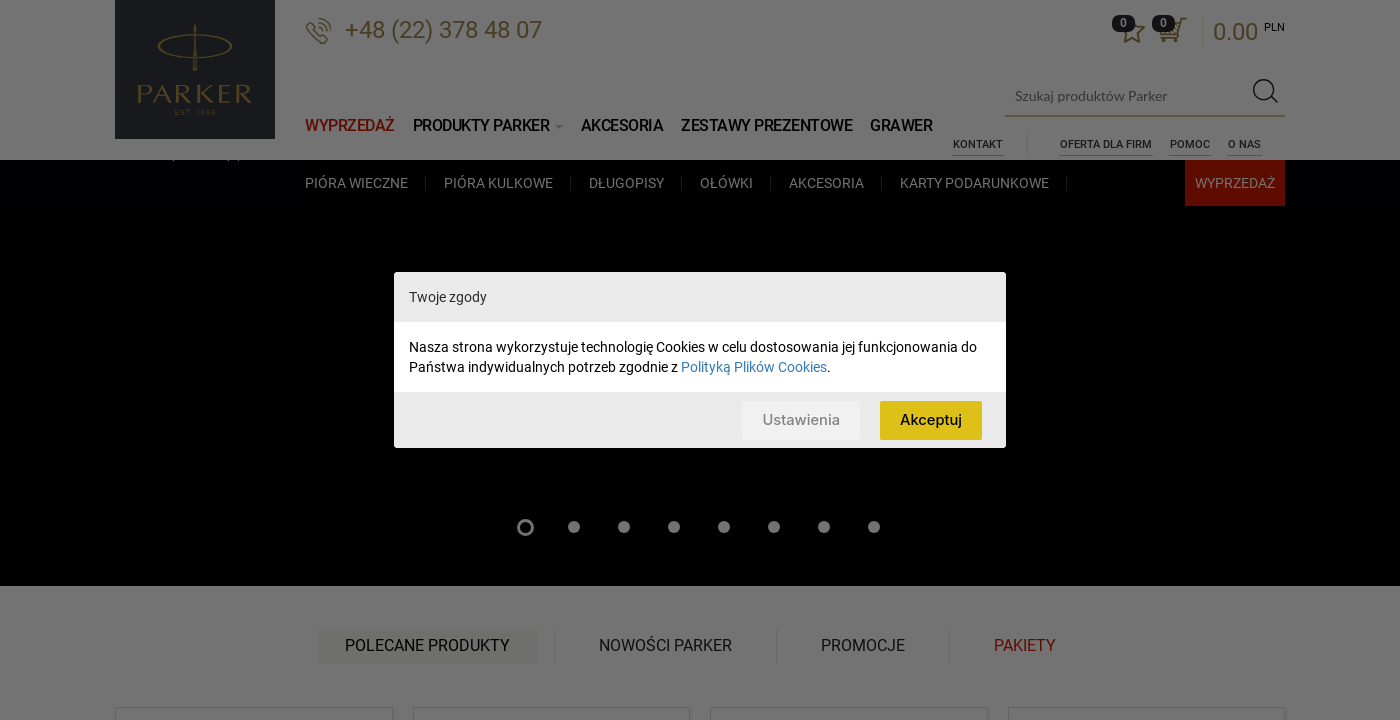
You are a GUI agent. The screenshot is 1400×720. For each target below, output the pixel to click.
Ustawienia (798, 419)
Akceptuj (930, 419)
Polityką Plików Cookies (754, 367)
